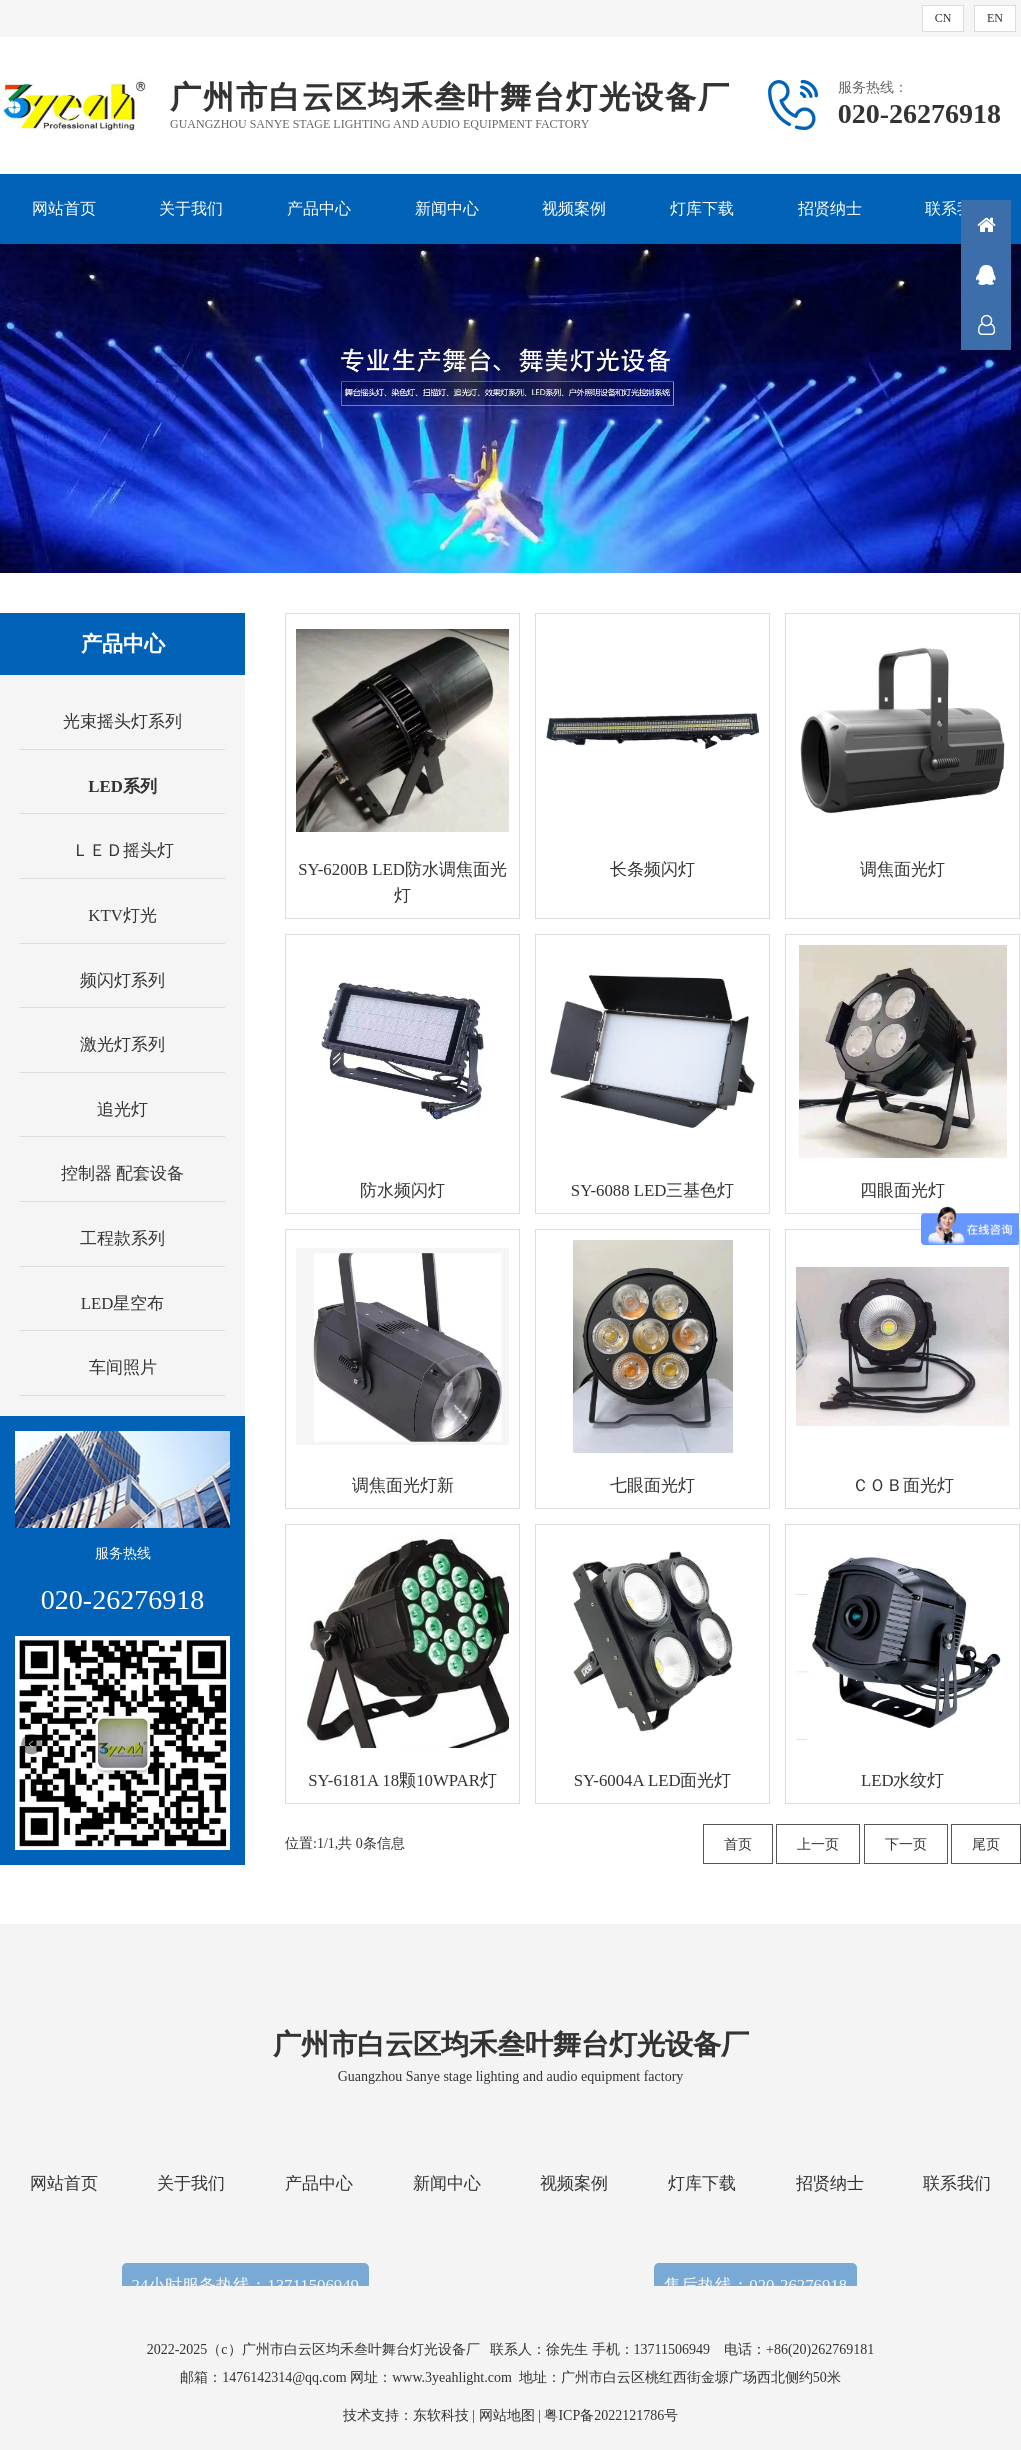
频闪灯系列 (122, 980)
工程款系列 (122, 1238)
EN (995, 18)
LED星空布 (123, 1303)
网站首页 (64, 208)
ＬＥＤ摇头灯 (123, 850)
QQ (986, 275)
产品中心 (319, 208)
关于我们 (191, 208)
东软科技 (441, 2415)
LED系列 (122, 786)
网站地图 (507, 2415)
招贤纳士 (830, 208)
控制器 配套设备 (122, 1173)
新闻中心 (447, 208)
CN (943, 18)
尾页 (986, 1844)
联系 (986, 325)
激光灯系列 (122, 1044)
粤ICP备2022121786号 (611, 2415)
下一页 (906, 1844)
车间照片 (123, 1367)
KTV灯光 (122, 915)
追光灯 (122, 1109)
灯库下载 (702, 208)
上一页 (818, 1844)
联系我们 (957, 208)
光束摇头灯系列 (122, 721)
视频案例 (574, 208)
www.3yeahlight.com (455, 2377)
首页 (738, 1844)
